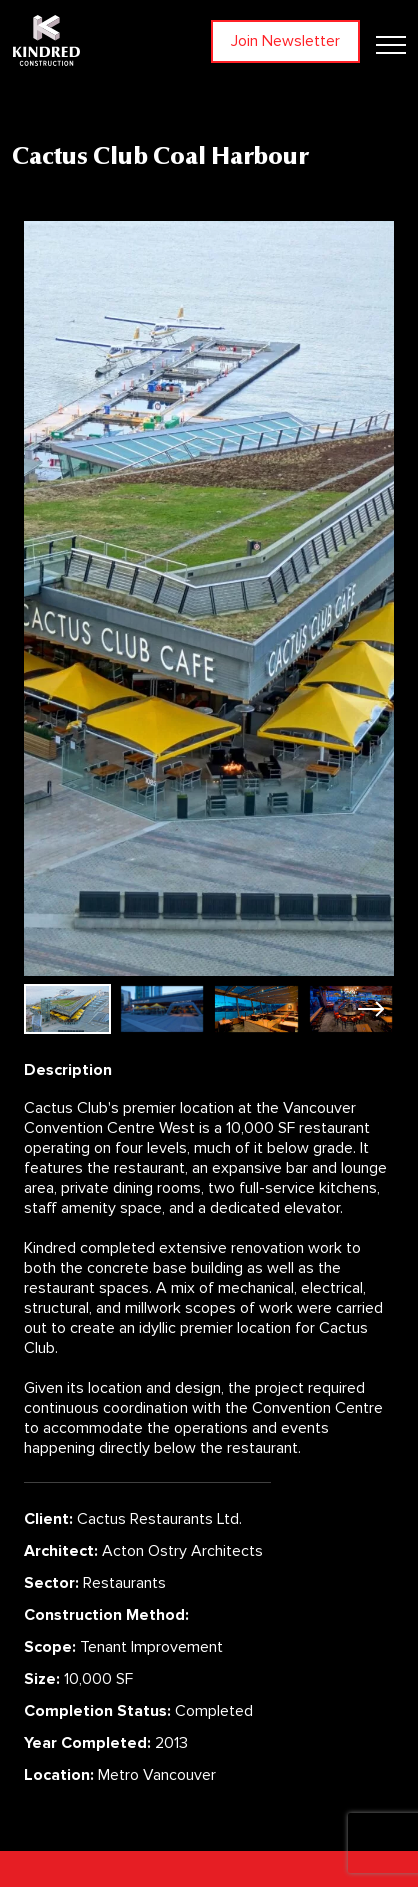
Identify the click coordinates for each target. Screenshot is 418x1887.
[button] (370, 1009)
